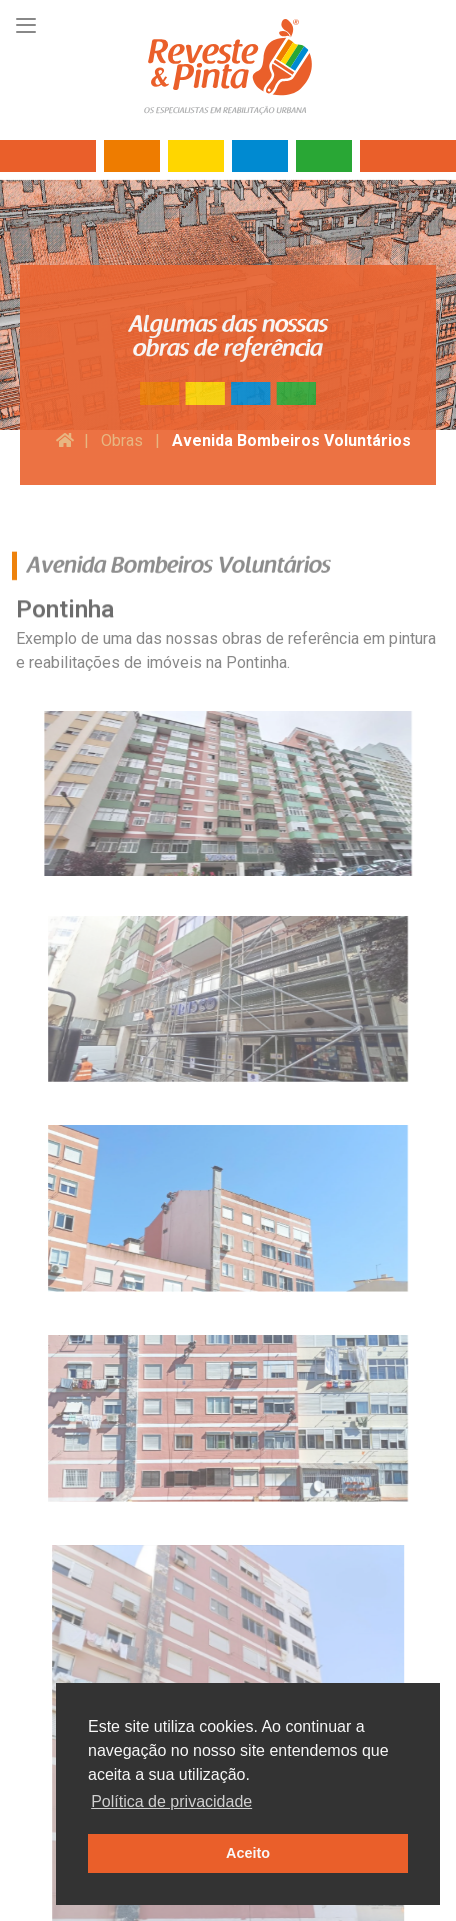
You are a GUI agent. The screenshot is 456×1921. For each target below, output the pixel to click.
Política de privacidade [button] (171, 1801)
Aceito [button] (248, 1853)
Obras (122, 440)
